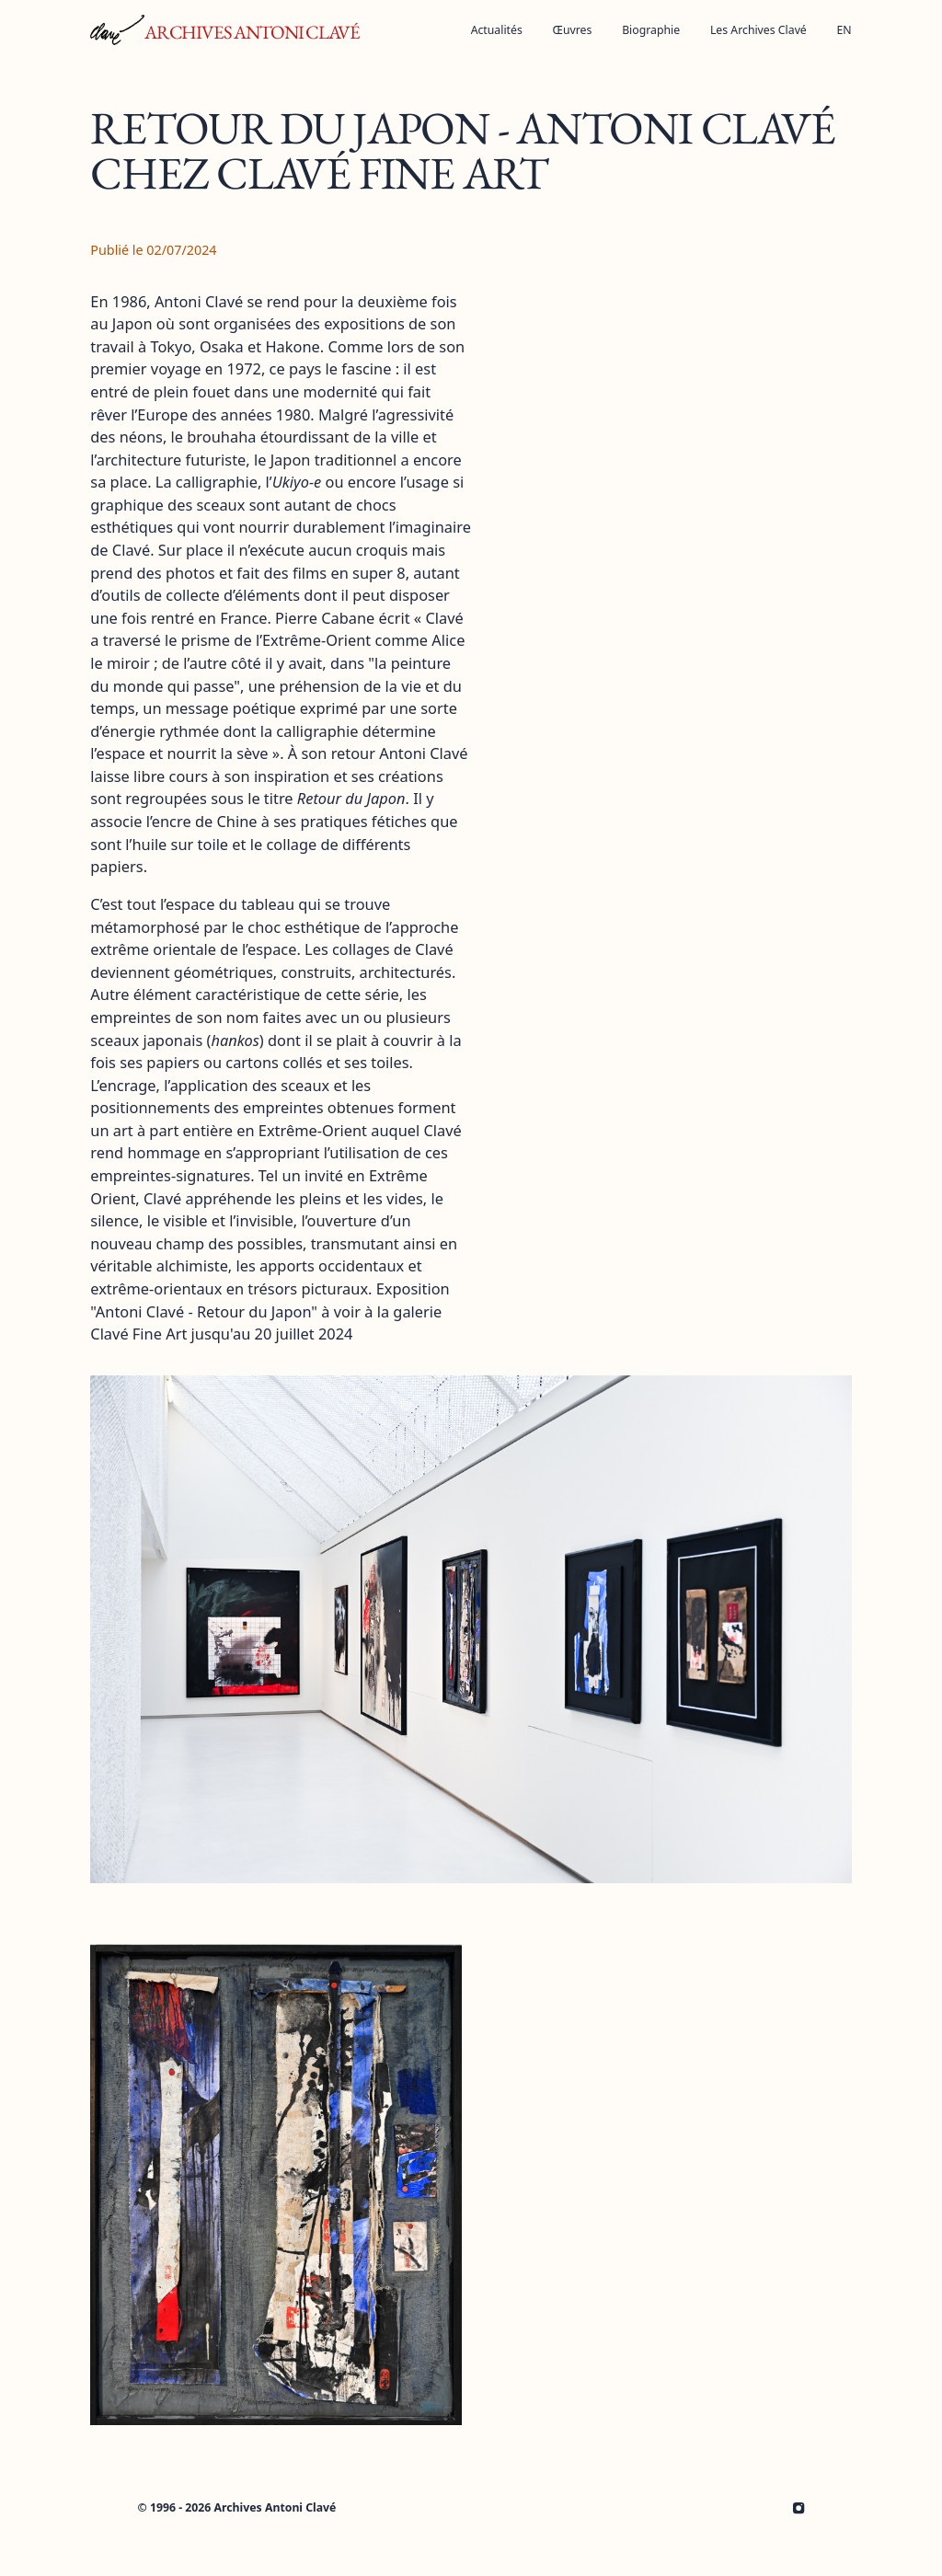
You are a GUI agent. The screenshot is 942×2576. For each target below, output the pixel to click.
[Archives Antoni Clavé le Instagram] (798, 2507)
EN (844, 30)
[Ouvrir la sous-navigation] (572, 30)
